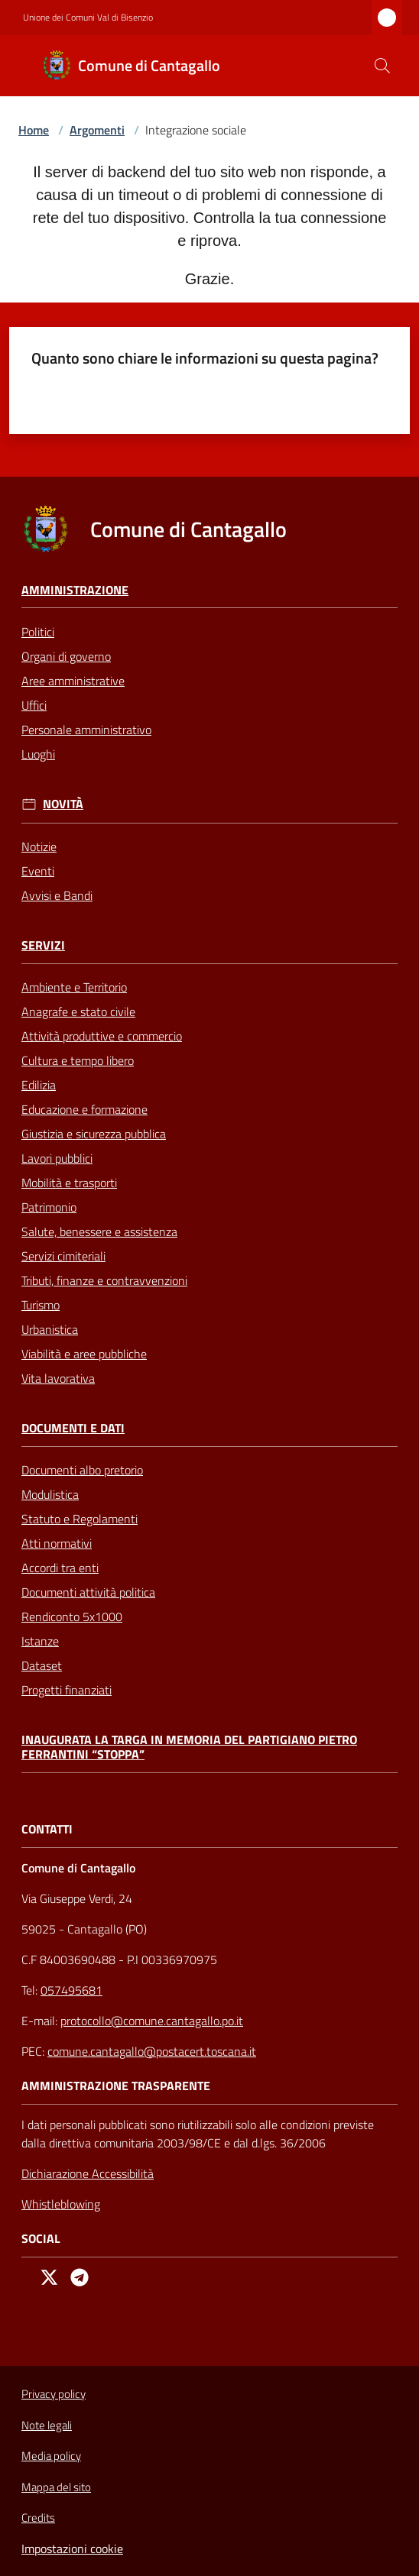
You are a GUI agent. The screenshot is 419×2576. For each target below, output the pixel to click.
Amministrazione (74, 590)
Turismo (40, 1305)
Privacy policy (53, 2394)
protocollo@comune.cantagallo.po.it (151, 2020)
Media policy (51, 2455)
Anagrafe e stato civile (78, 1011)
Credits (38, 2518)
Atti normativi (56, 1543)
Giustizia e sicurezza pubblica (93, 1134)
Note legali (46, 2425)
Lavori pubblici (57, 1158)
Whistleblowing (60, 2204)
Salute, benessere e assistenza (99, 1231)
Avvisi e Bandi (57, 895)
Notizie (39, 846)
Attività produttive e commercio (101, 1036)
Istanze (40, 1641)
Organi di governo (66, 656)
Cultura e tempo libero (77, 1060)
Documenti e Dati (73, 1428)
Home (33, 130)
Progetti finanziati (66, 1690)
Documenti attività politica (88, 1592)
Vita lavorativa (58, 1378)
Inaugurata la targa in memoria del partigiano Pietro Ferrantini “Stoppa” (189, 1747)
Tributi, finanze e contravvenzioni (104, 1280)
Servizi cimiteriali (63, 1256)
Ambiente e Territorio (74, 987)
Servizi (43, 945)
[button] (382, 65)
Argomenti (97, 130)
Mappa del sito (56, 2487)
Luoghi (38, 754)
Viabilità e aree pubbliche (84, 1354)
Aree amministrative (73, 681)
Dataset (41, 1665)
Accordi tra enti (60, 1567)
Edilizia (38, 1085)
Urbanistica (49, 1329)
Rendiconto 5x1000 (71, 1616)
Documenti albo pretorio (82, 1470)
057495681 (71, 1990)
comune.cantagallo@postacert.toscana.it (151, 2051)
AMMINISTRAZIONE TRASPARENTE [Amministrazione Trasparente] (115, 2086)
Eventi (37, 871)
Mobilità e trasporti (69, 1182)
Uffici (34, 705)
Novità (63, 804)
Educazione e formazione (84, 1109)
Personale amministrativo (86, 729)
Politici (37, 632)
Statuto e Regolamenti (79, 1519)
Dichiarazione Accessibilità (87, 2173)
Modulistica (50, 1494)
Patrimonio (48, 1207)
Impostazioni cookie (72, 2548)
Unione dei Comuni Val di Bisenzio (88, 17)
